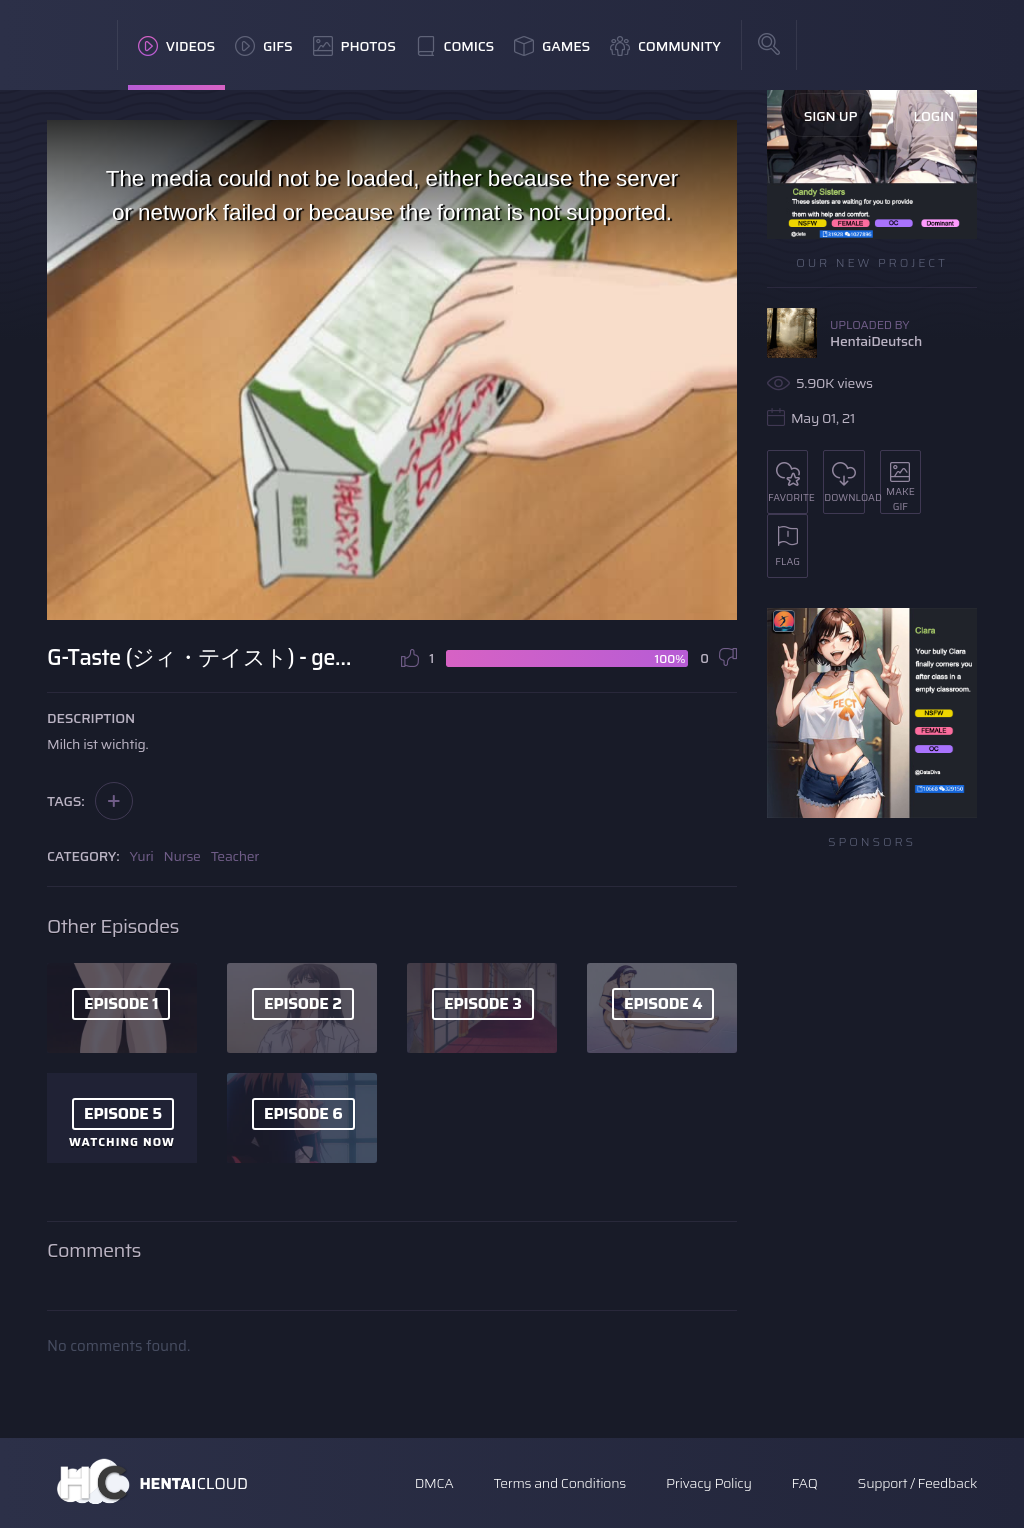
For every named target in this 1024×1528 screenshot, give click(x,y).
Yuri (142, 856)
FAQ (805, 1483)
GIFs (264, 46)
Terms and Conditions (559, 1483)
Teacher (235, 856)
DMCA (434, 1483)
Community (665, 46)
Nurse (182, 856)
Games (552, 46)
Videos (176, 46)
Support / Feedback (917, 1483)
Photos (354, 46)
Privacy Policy (709, 1483)
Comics (455, 46)
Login (933, 116)
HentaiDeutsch (876, 341)
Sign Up (831, 116)
